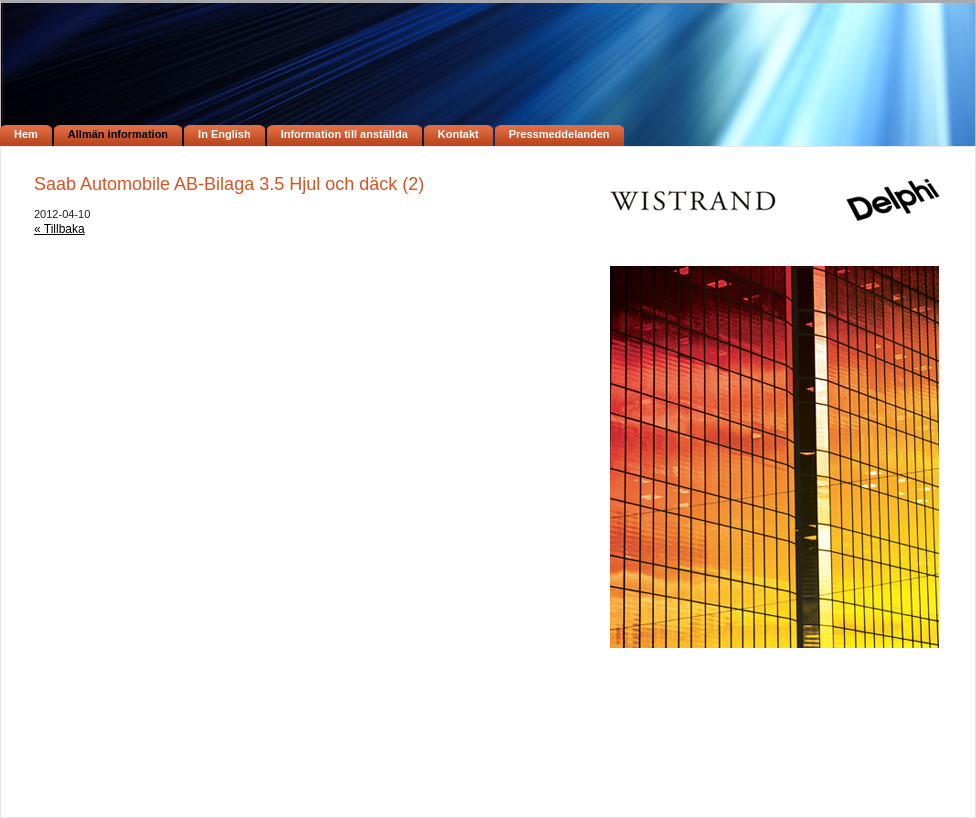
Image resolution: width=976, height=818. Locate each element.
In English (224, 134)
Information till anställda (344, 134)
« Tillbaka (59, 229)
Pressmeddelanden (559, 134)
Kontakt (458, 134)
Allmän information (118, 134)
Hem (26, 134)
